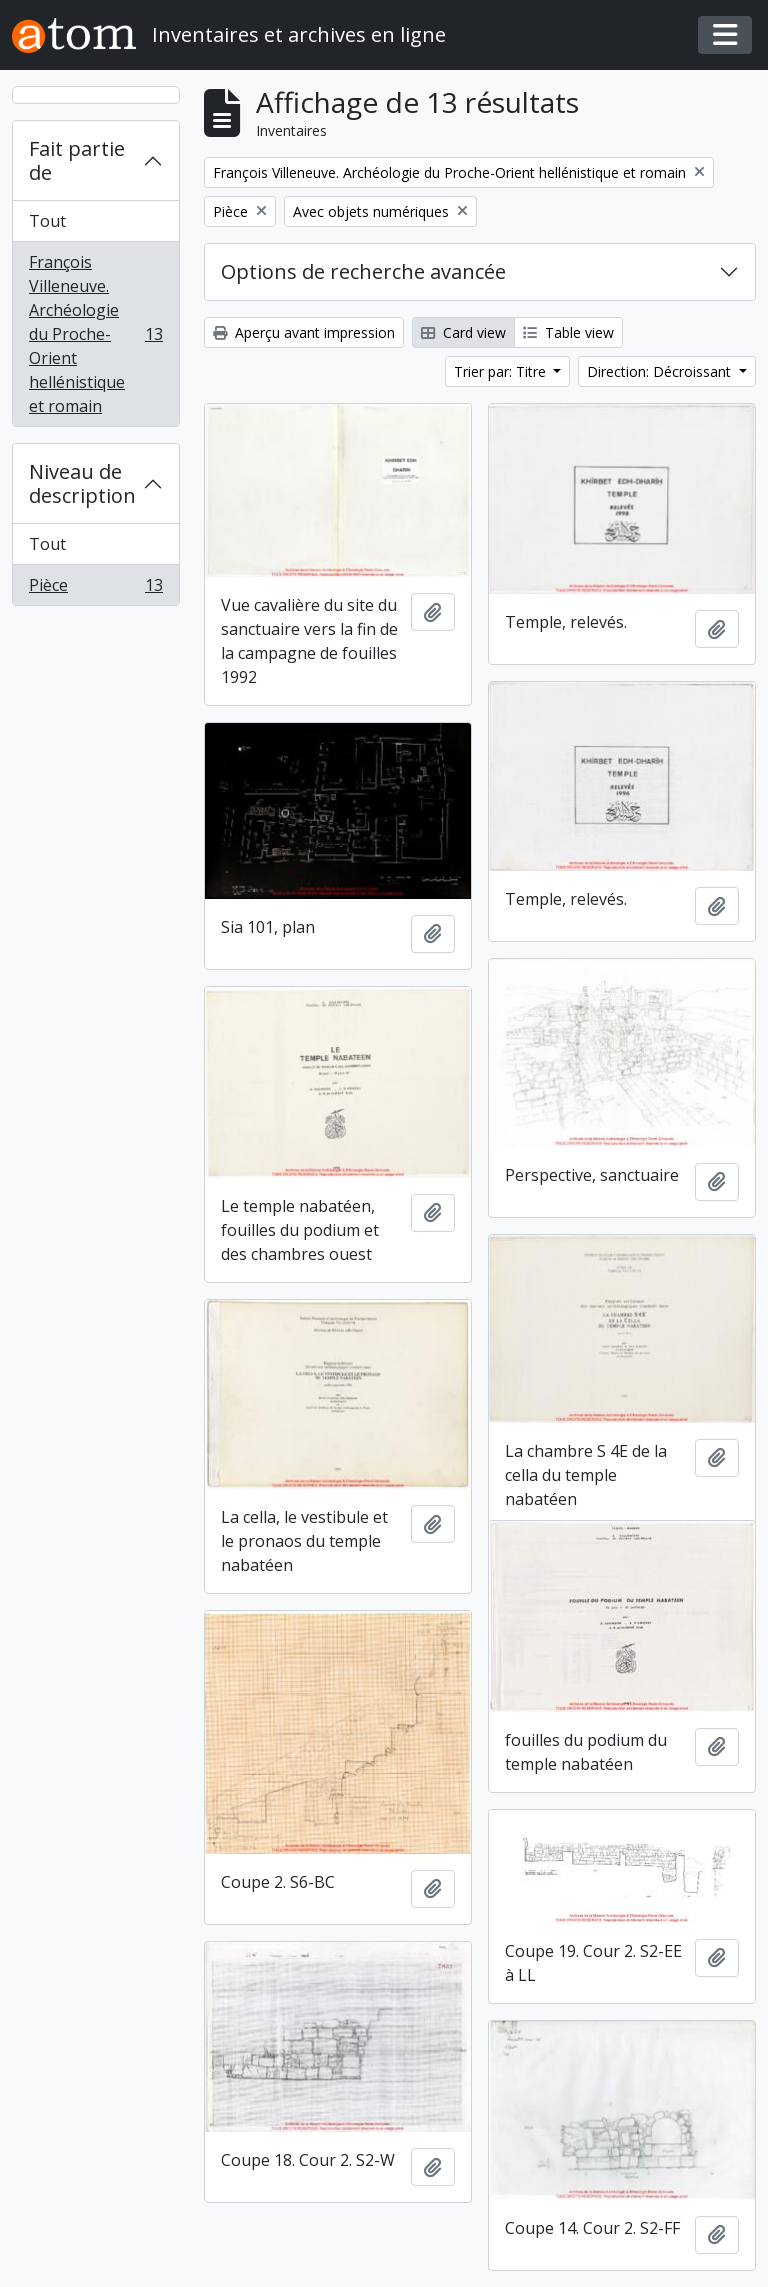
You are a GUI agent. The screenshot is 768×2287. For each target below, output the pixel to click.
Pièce (95, 589)
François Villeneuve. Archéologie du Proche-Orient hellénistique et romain (95, 334)
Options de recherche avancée (363, 271)
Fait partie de (77, 160)
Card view (463, 332)
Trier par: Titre (502, 371)
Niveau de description (82, 483)
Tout (47, 221)
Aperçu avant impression (304, 332)
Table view (568, 332)
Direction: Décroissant (661, 371)
